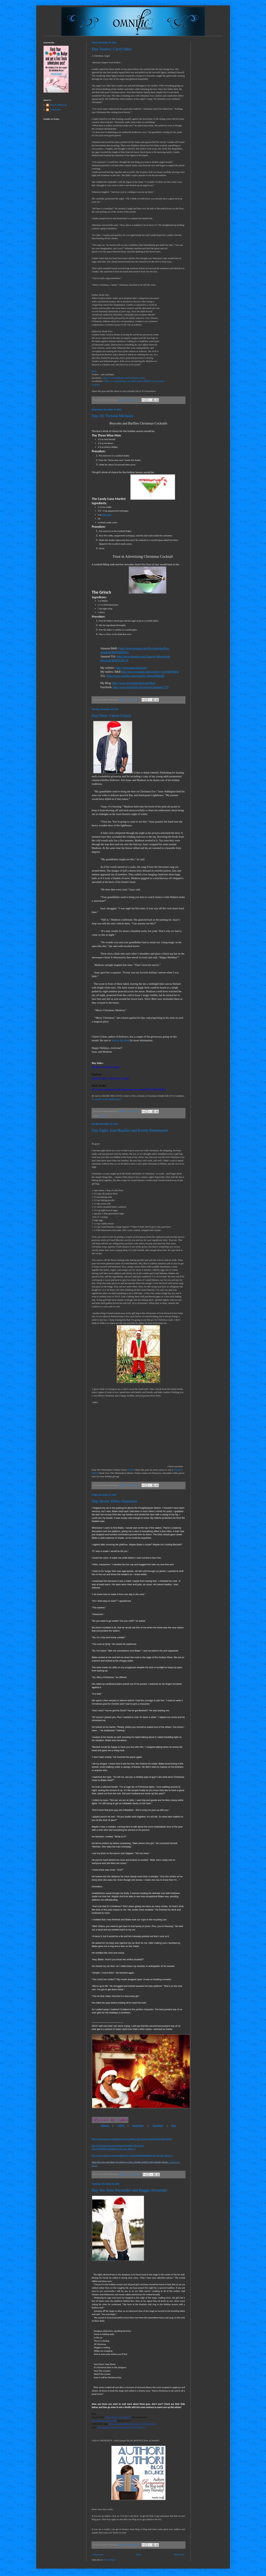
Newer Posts (98, 2554)
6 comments (132, 2544)
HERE (131, 1469)
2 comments (132, 700)
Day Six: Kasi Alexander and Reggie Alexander (129, 2190)
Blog (94, 371)
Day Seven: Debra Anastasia (114, 1501)
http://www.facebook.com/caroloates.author (124, 377)
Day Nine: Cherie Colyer (111, 715)
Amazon (96, 384)
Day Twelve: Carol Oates (112, 49)
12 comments (133, 2174)
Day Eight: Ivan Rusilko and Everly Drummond (130, 1130)
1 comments (132, 400)
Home (138, 2554)
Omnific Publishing (58, 105)
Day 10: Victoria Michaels (112, 415)
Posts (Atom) (109, 2560)
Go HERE (106, 1099)
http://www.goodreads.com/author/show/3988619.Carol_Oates (134, 381)
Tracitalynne (55, 109)
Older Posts (179, 2554)
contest (102, 1116)
